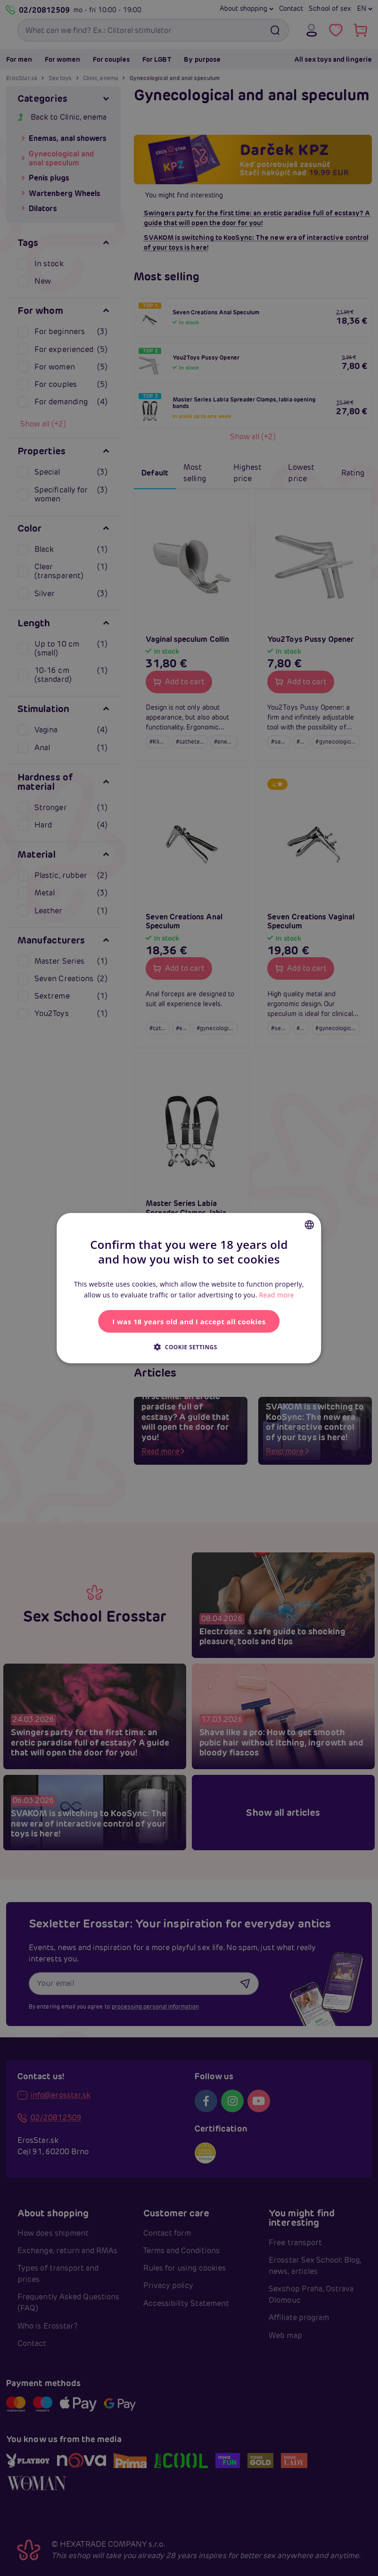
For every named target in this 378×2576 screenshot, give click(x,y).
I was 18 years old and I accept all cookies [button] (188, 1321)
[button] (189, 1346)
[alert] (189, 1288)
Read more (276, 1294)
